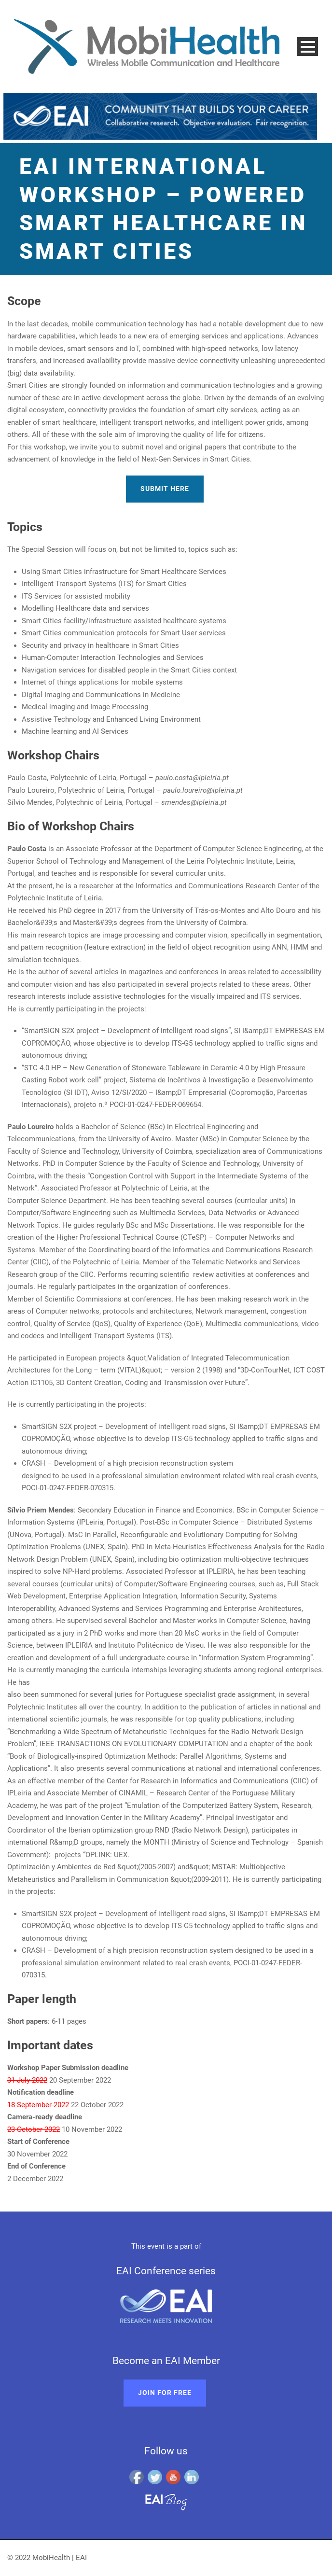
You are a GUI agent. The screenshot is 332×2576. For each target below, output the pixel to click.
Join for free (165, 2392)
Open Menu (307, 46)
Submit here (164, 488)
